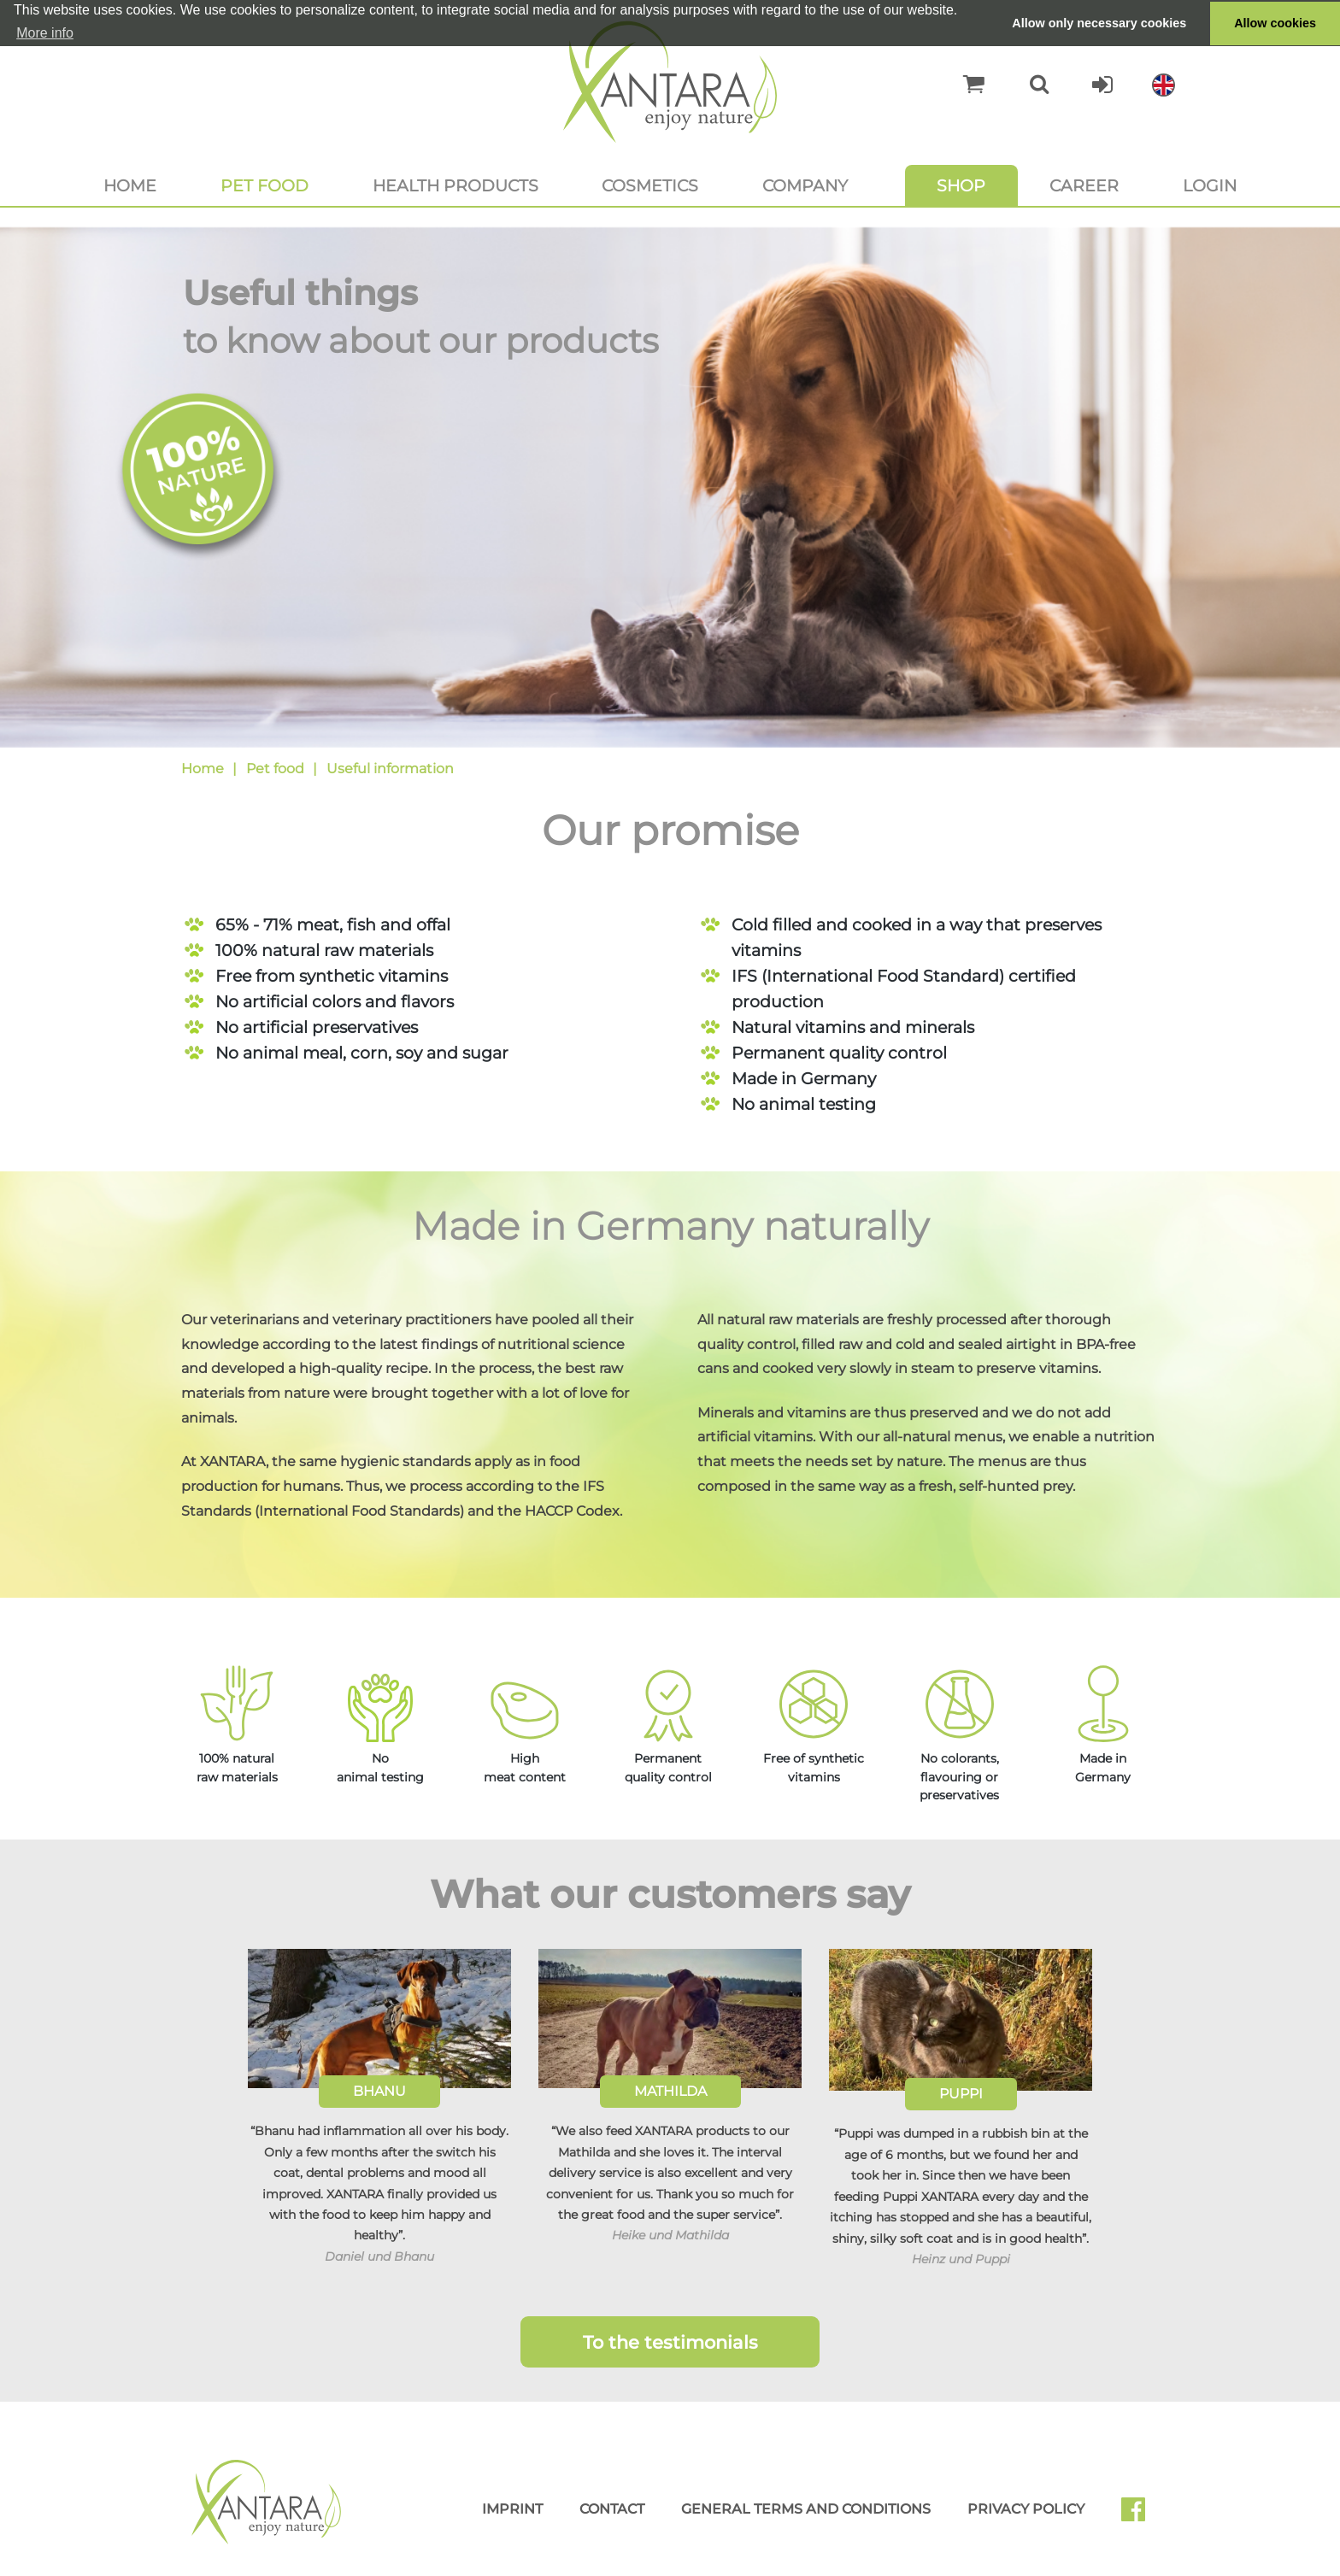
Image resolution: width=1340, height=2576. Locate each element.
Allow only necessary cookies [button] (1099, 23)
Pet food (264, 185)
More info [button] (44, 33)
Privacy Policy (1025, 2509)
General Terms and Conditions (806, 2509)
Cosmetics (650, 185)
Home (129, 185)
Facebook (1140, 2515)
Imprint (512, 2509)
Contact (611, 2509)
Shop (961, 185)
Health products (455, 185)
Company (805, 185)
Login (1210, 185)
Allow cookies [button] (1275, 23)
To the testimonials (670, 2342)
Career (1084, 185)
